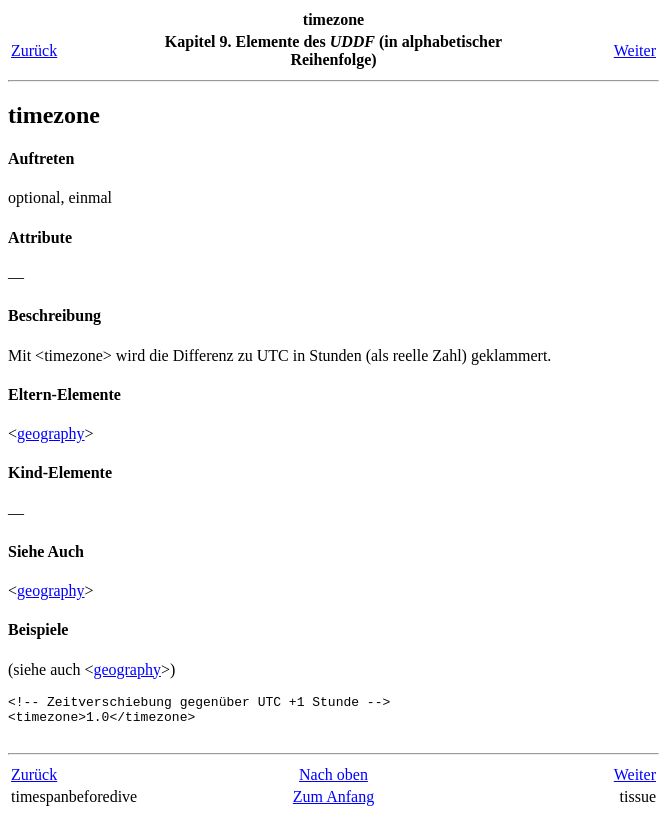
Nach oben (333, 783)
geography (51, 433)
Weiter (635, 50)
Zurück (34, 50)
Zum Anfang (333, 805)
